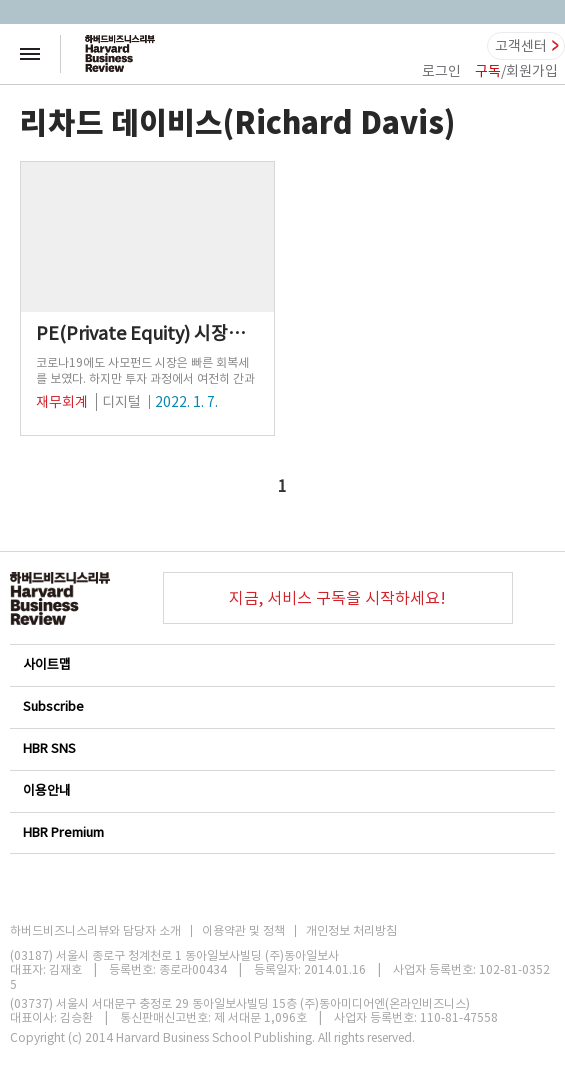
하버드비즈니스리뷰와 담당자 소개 (95, 931)
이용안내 (281, 790)
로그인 (441, 71)
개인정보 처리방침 (351, 931)
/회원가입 (516, 71)
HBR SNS (281, 748)
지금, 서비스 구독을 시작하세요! (337, 598)
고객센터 (521, 46)
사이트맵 (281, 664)
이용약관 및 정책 (243, 931)
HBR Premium (281, 832)
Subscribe (281, 706)
